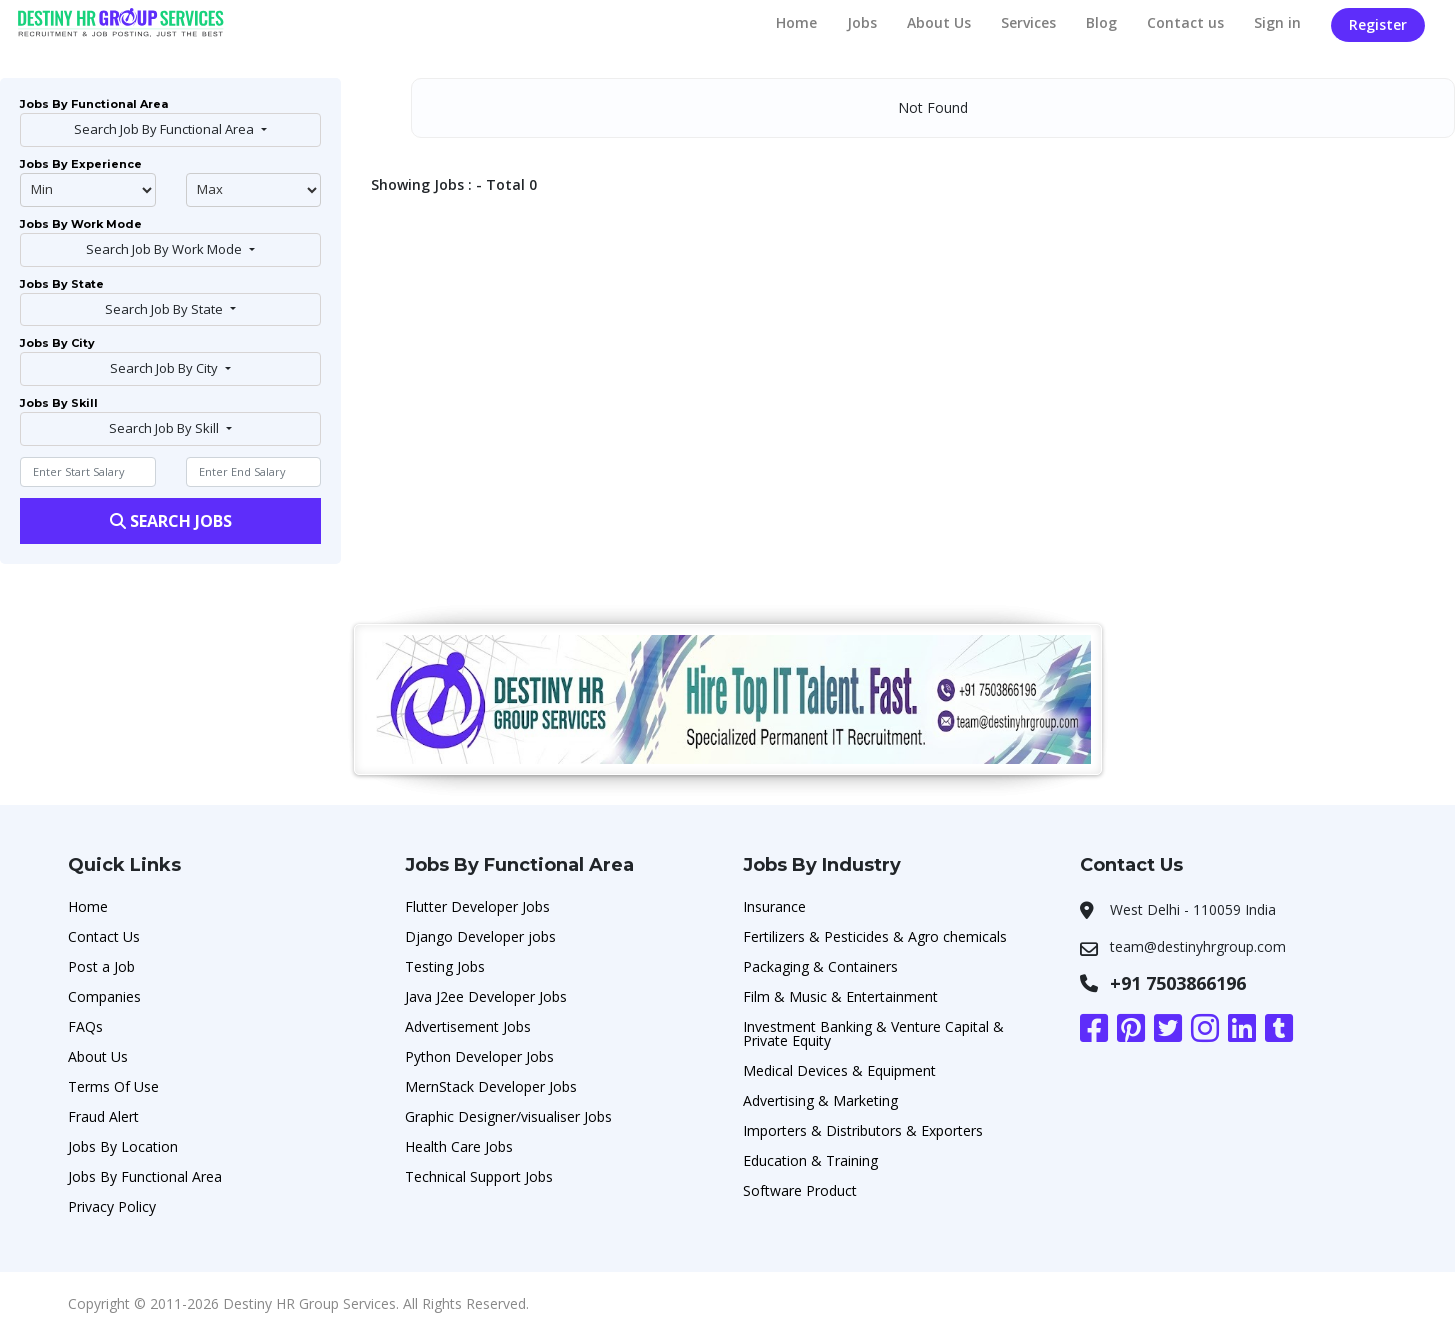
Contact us (1185, 22)
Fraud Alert (103, 1116)
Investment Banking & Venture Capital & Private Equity (873, 1033)
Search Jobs (171, 521)
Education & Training (810, 1160)
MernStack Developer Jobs (491, 1086)
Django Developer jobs (480, 936)
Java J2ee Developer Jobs (486, 996)
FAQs (85, 1026)
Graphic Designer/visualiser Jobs (508, 1116)
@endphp (254, 190)
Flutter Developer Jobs (477, 906)
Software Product (800, 1190)
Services (1028, 22)
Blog (1101, 22)
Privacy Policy (112, 1206)
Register (1378, 24)
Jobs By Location (123, 1146)
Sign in (1277, 22)
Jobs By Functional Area (145, 1176)
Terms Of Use (113, 1086)
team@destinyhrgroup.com (1198, 946)
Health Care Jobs (459, 1146)
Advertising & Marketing (820, 1100)
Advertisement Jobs (468, 1026)
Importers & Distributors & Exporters (863, 1130)
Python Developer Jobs (479, 1056)
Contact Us (104, 936)
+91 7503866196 (1178, 983)
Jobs (862, 22)
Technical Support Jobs (479, 1176)
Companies (104, 996)
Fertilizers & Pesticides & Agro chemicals (875, 936)
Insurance (774, 906)
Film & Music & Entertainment (840, 996)
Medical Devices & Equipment (839, 1070)
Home (796, 22)
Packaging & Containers (820, 966)
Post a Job (101, 966)
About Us (939, 22)
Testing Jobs (445, 966)
